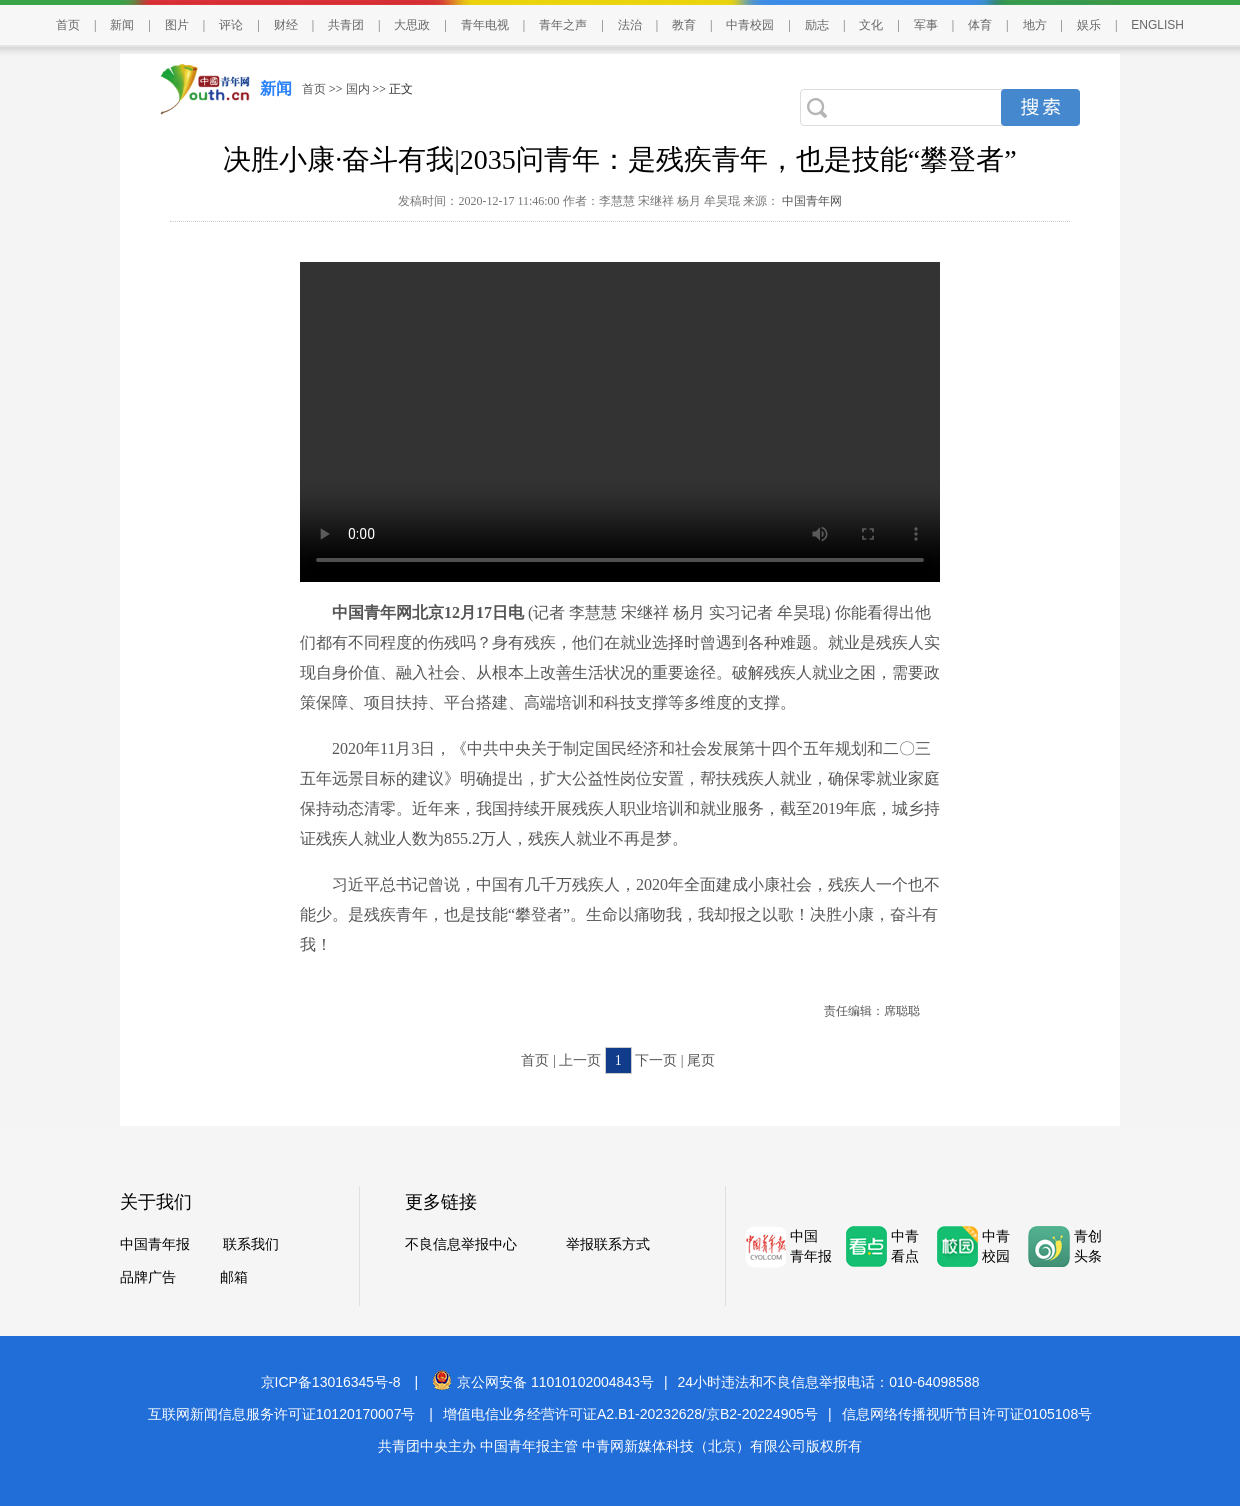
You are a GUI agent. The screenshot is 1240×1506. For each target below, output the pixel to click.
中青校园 (750, 25)
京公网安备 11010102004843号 (543, 1382)
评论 (231, 25)
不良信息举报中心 (461, 1244)
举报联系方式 (608, 1244)
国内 (358, 89)
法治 (630, 25)
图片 (177, 25)
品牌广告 (148, 1277)
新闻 (122, 25)
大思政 (412, 25)
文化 (871, 25)
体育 (980, 25)
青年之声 (563, 25)
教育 (684, 25)
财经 (286, 25)
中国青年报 (155, 1244)
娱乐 (1089, 25)
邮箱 (234, 1277)
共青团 (346, 25)
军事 (926, 25)
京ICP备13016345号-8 (331, 1382)
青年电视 (485, 25)
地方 (1035, 25)
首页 (68, 25)
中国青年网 (812, 201)
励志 (817, 25)
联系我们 (251, 1244)
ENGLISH (1157, 25)
